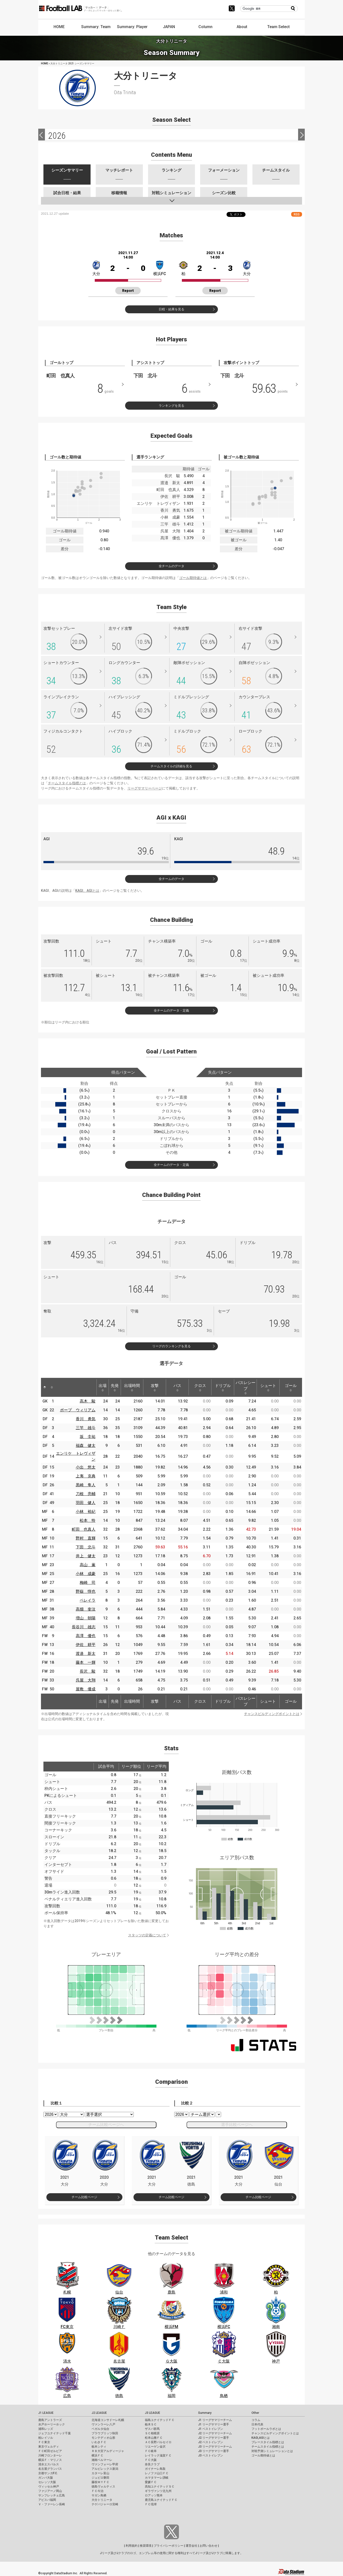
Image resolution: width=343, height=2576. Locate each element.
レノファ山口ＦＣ (157, 2473)
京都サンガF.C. (48, 2473)
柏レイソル (45, 2437)
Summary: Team (96, 26)
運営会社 (191, 2545)
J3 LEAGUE (152, 2413)
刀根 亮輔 (85, 1493)
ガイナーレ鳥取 (155, 2469)
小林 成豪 (85, 1573)
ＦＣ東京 (44, 2442)
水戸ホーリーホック (51, 2424)
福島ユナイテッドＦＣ (159, 2420)
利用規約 (131, 2545)
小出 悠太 (85, 1467)
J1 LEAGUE (46, 2413)
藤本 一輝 (85, 1662)
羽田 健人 (85, 1502)
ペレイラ (87, 1600)
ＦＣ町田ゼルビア (50, 2451)
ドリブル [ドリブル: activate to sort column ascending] (223, 1387)
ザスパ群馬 (152, 2429)
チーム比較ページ (84, 2197)
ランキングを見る (171, 405)
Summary (204, 2413)
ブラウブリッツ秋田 (105, 2433)
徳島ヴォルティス (103, 2486)
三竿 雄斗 (85, 1427)
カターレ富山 (100, 2473)
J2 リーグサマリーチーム (215, 2433)
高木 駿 (87, 1401)
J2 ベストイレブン (210, 2442)
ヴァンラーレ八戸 (103, 2424)
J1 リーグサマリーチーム (215, 2420)
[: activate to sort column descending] (45, 1387)
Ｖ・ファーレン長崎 (51, 2504)
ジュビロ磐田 (100, 2477)
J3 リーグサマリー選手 (213, 2451)
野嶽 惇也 (85, 1591)
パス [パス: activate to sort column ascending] (177, 1387)
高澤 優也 (85, 1635)
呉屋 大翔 (85, 1680)
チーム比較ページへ (106, 2124)
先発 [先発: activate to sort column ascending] (115, 1387)
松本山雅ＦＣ (154, 2437)
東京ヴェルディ (48, 2446)
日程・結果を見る (171, 309)
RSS (297, 214)
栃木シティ (99, 2446)
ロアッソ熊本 (154, 2495)
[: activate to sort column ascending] (52, 1387)
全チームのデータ (171, 566)
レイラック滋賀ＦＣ (158, 2455)
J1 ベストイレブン (210, 2429)
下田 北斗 (85, 1547)
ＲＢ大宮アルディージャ (108, 2451)
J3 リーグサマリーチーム (215, 2446)
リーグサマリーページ (144, 788)
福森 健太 (85, 1445)
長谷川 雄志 (83, 1627)
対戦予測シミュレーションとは (272, 2451)
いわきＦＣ (99, 2442)
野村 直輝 (85, 1538)
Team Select (278, 26)
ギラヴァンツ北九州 (158, 2491)
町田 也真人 (83, 1529)
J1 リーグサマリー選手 (213, 2424)
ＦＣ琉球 (151, 2504)
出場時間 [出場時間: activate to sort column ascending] (132, 1387)
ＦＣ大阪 (151, 2460)
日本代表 (257, 2424)
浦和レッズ (45, 2429)
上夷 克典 (85, 1476)
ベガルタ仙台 (100, 2429)
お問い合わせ (208, 2545)
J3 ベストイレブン (210, 2455)
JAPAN (169, 26)
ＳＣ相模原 (152, 2433)
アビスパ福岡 (47, 2500)
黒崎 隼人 (85, 1485)
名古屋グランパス (50, 2469)
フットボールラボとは (266, 2429)
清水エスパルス (48, 2464)
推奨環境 (146, 2545)
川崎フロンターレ (50, 2455)
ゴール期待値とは (193, 578)
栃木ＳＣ (151, 2424)
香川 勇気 (85, 1419)
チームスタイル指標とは (67, 783)
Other (255, 2413)
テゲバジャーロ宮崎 (105, 2504)
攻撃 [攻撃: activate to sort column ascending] (155, 1387)
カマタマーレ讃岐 (157, 2477)
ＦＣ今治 (97, 2491)
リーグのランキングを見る (171, 1346)
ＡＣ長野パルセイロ (158, 2442)
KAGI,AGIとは (260, 2437)
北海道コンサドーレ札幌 (108, 2420)
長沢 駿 (87, 1671)
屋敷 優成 (85, 1689)
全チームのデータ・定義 (171, 1010)
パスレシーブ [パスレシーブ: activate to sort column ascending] (245, 1387)
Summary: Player (132, 26)
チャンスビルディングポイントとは (271, 1714)
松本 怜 (87, 1520)
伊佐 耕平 (85, 1644)
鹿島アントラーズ (50, 2420)
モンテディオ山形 (103, 2437)
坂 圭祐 (87, 1436)
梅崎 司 (87, 1582)
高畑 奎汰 (85, 1609)
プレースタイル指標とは (267, 2442)
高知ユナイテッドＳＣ (159, 2486)
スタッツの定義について (147, 1935)
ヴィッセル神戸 (48, 2486)
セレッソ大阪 (47, 2482)
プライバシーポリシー (168, 2545)
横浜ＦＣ (97, 2455)
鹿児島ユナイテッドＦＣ (161, 2500)
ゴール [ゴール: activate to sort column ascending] (291, 1387)
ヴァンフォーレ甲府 (105, 2464)
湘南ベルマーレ (102, 2460)
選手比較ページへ (237, 2124)
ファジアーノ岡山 (50, 2491)
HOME (59, 26)
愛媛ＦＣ (151, 2482)
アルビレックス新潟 (105, 2469)
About (242, 26)
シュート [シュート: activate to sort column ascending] (268, 1387)
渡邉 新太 (85, 1653)
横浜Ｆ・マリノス (50, 2460)
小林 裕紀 (85, 1511)
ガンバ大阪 (45, 2477)
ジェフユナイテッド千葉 (54, 2433)
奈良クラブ (152, 2464)
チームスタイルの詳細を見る (171, 766)
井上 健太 (85, 1556)
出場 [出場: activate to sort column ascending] (103, 1387)
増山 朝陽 (85, 1618)
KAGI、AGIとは (87, 891)
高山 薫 (87, 1564)
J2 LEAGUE (99, 2413)
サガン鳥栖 (99, 2495)
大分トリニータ (102, 2500)
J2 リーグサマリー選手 (213, 2437)
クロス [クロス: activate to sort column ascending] (200, 1387)
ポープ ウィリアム (77, 1410)
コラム (255, 2420)
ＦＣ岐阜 (151, 2451)
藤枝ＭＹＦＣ (100, 2482)
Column (205, 26)
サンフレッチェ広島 (51, 2495)
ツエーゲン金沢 (155, 2446)
